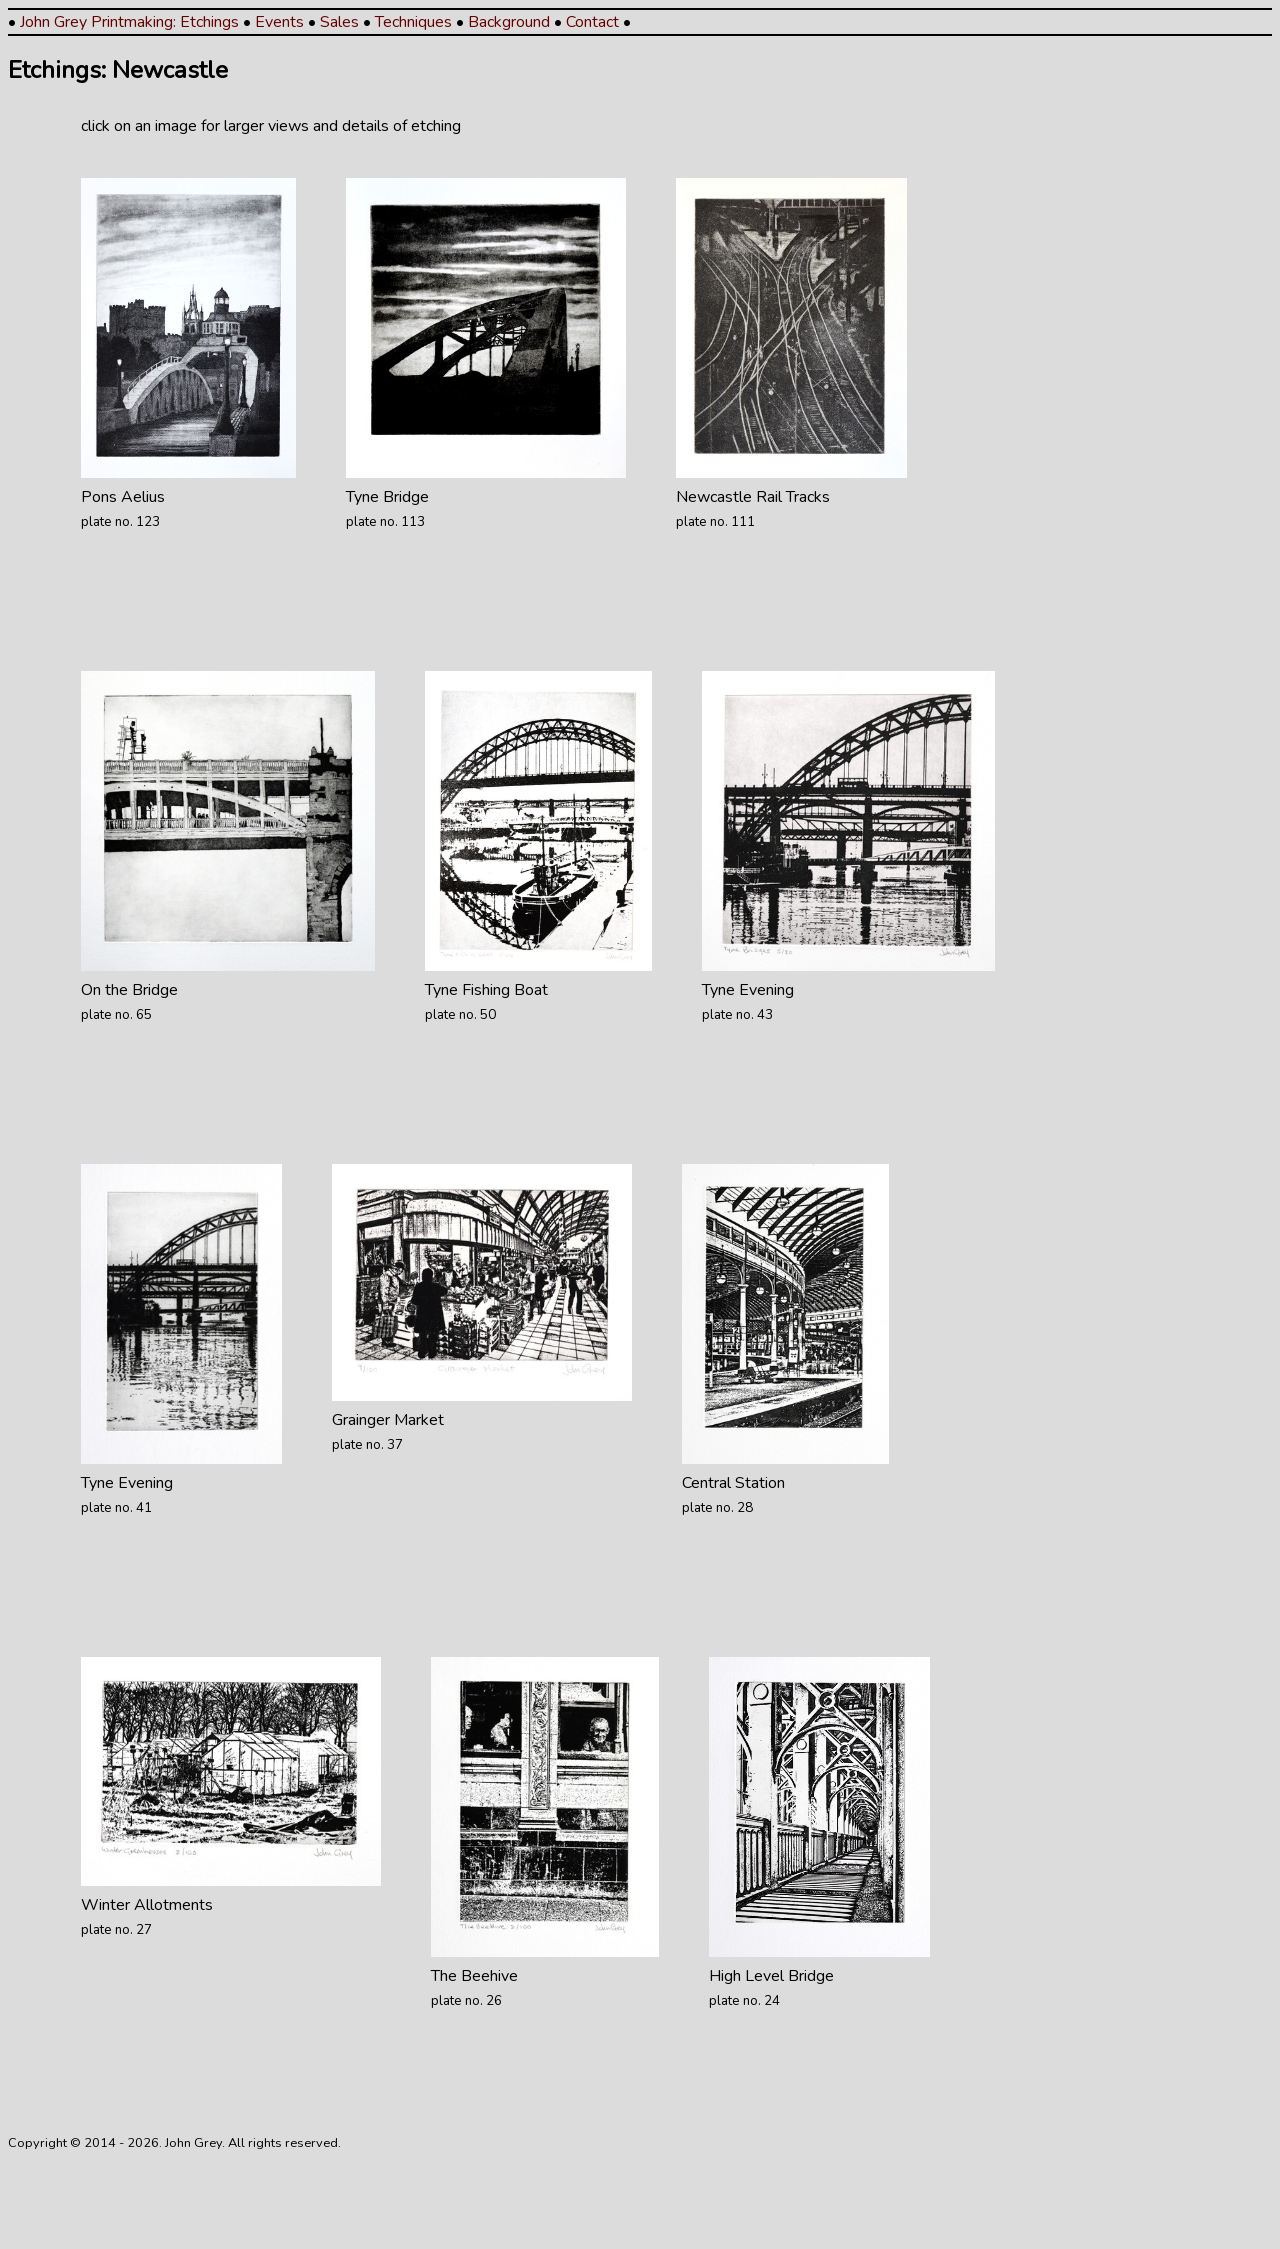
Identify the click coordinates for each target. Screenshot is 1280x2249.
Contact (592, 22)
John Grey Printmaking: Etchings (129, 22)
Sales (339, 22)
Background (509, 22)
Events (279, 22)
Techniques (413, 22)
